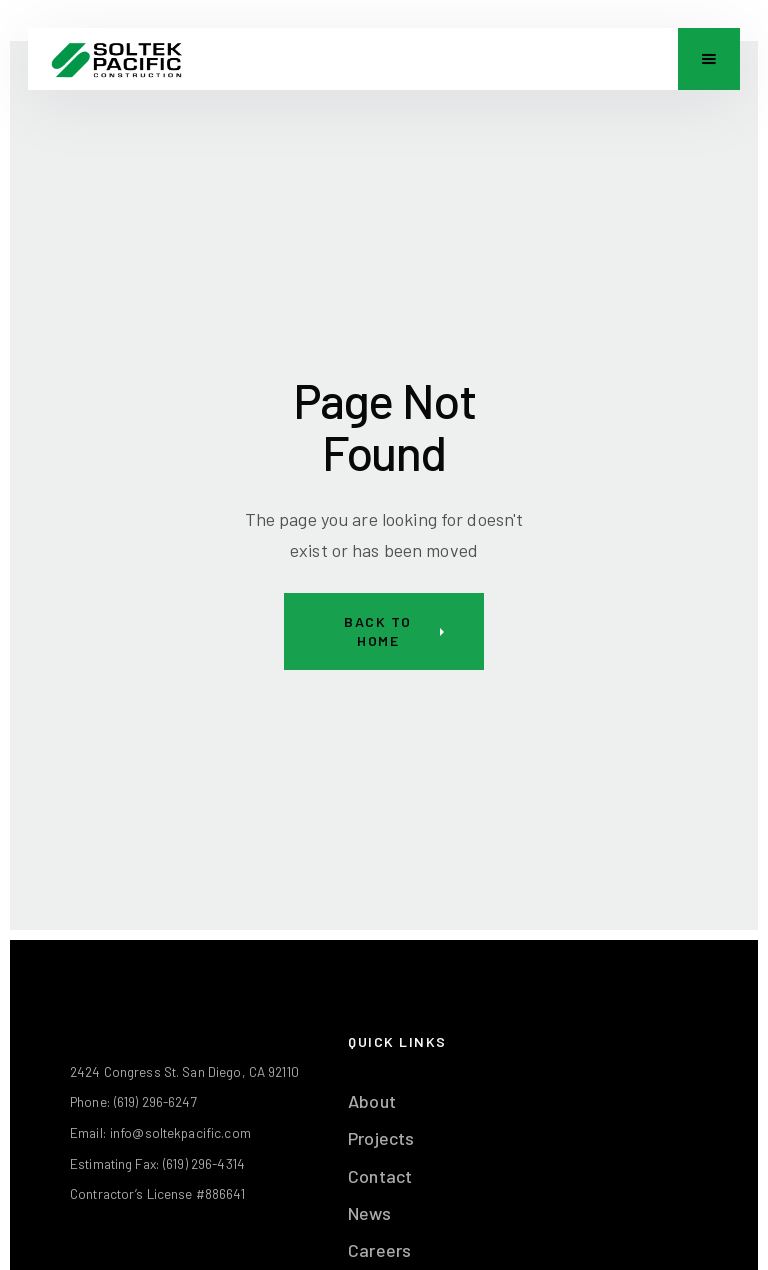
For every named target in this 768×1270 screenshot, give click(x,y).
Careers (379, 1250)
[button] (709, 59)
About (372, 1101)
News (369, 1213)
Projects (381, 1138)
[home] (116, 59)
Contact (380, 1176)
